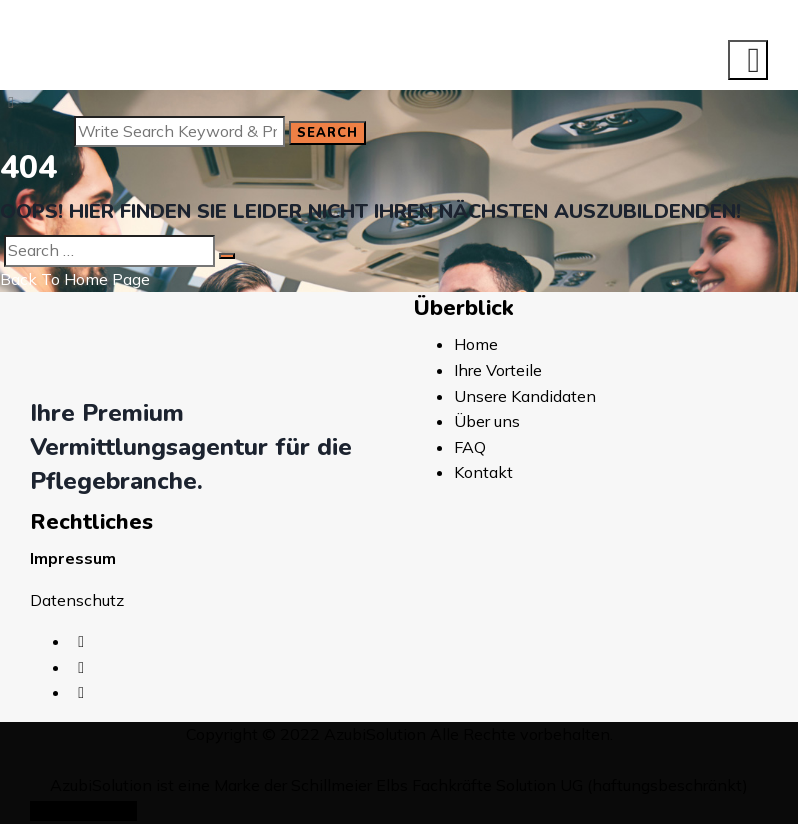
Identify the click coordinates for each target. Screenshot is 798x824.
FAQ (470, 447)
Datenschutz (77, 600)
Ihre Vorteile (498, 370)
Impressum (73, 558)
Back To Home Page (75, 279)
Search (327, 133)
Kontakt (483, 472)
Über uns (487, 421)
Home (476, 344)
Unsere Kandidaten (525, 396)
